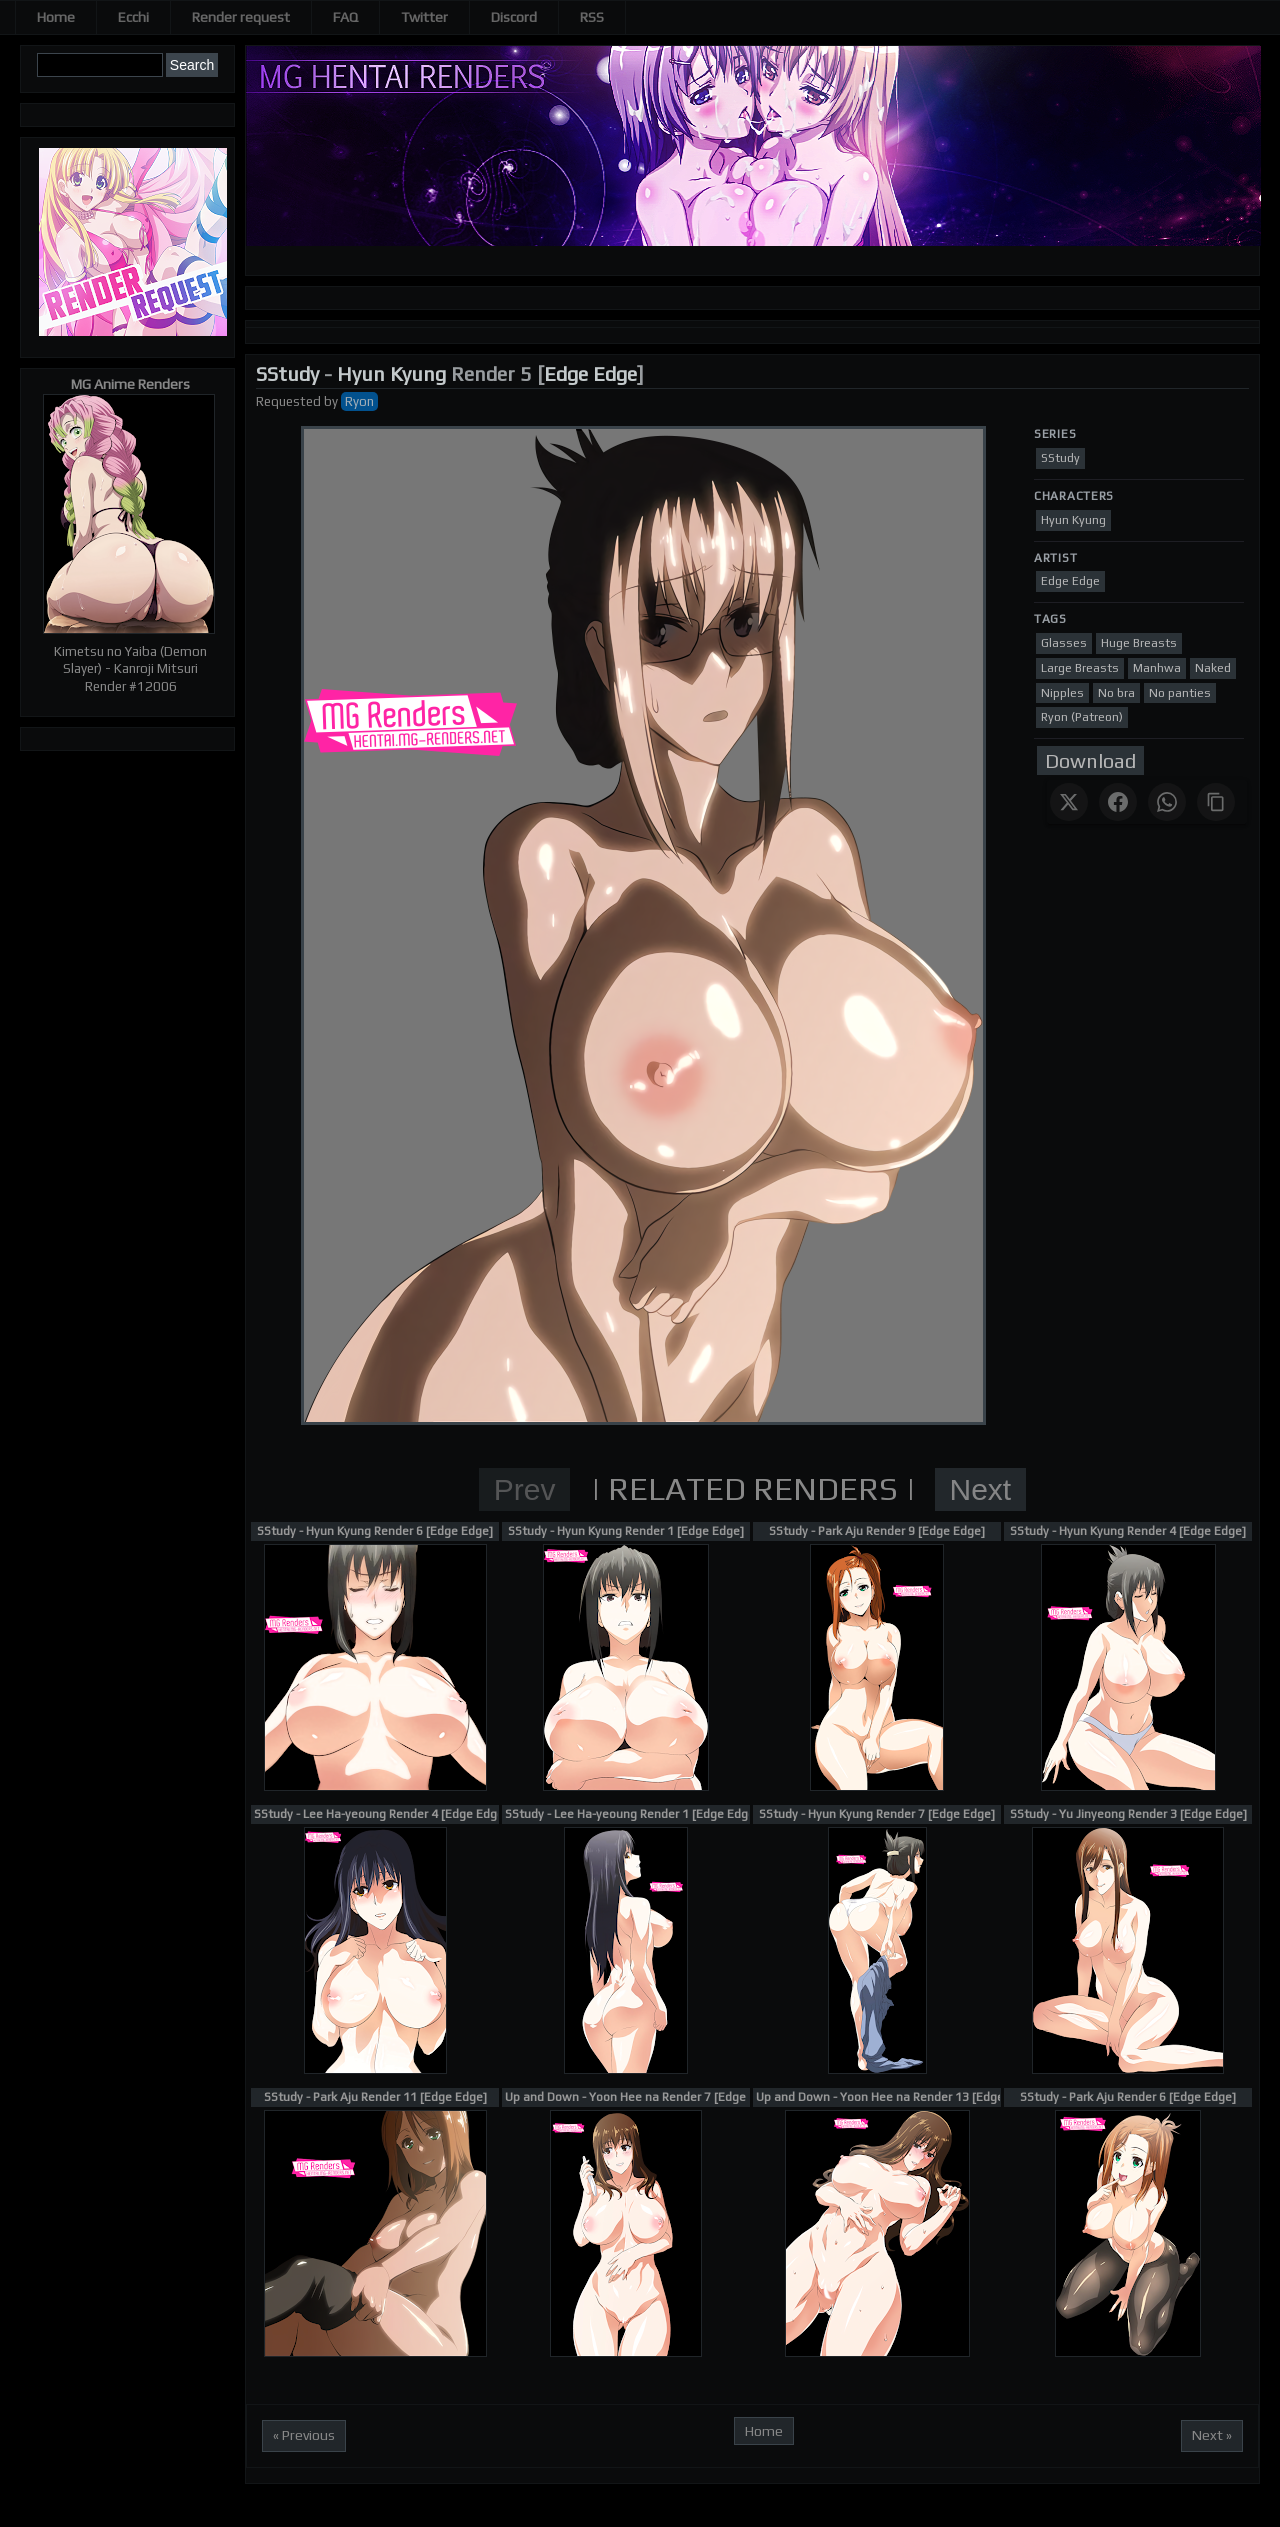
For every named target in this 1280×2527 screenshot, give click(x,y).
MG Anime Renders (130, 384)
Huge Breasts (1139, 643)
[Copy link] (1216, 802)
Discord (514, 17)
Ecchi (133, 17)
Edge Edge (590, 373)
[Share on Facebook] (1118, 802)
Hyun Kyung (391, 373)
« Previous (304, 2435)
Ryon (359, 401)
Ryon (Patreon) (1082, 717)
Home (56, 17)
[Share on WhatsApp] (1167, 802)
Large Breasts (1080, 668)
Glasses (1064, 643)
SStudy (287, 373)
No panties (1180, 693)
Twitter (424, 17)
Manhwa (1157, 668)
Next (981, 1489)
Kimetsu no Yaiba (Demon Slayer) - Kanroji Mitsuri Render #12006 (130, 669)
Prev (525, 1489)
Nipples (1062, 693)
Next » (1212, 2435)
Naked (1213, 668)
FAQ (345, 17)
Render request (241, 17)
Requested (288, 401)
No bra (1116, 693)
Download (1090, 760)
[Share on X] (1069, 802)
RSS (592, 17)
